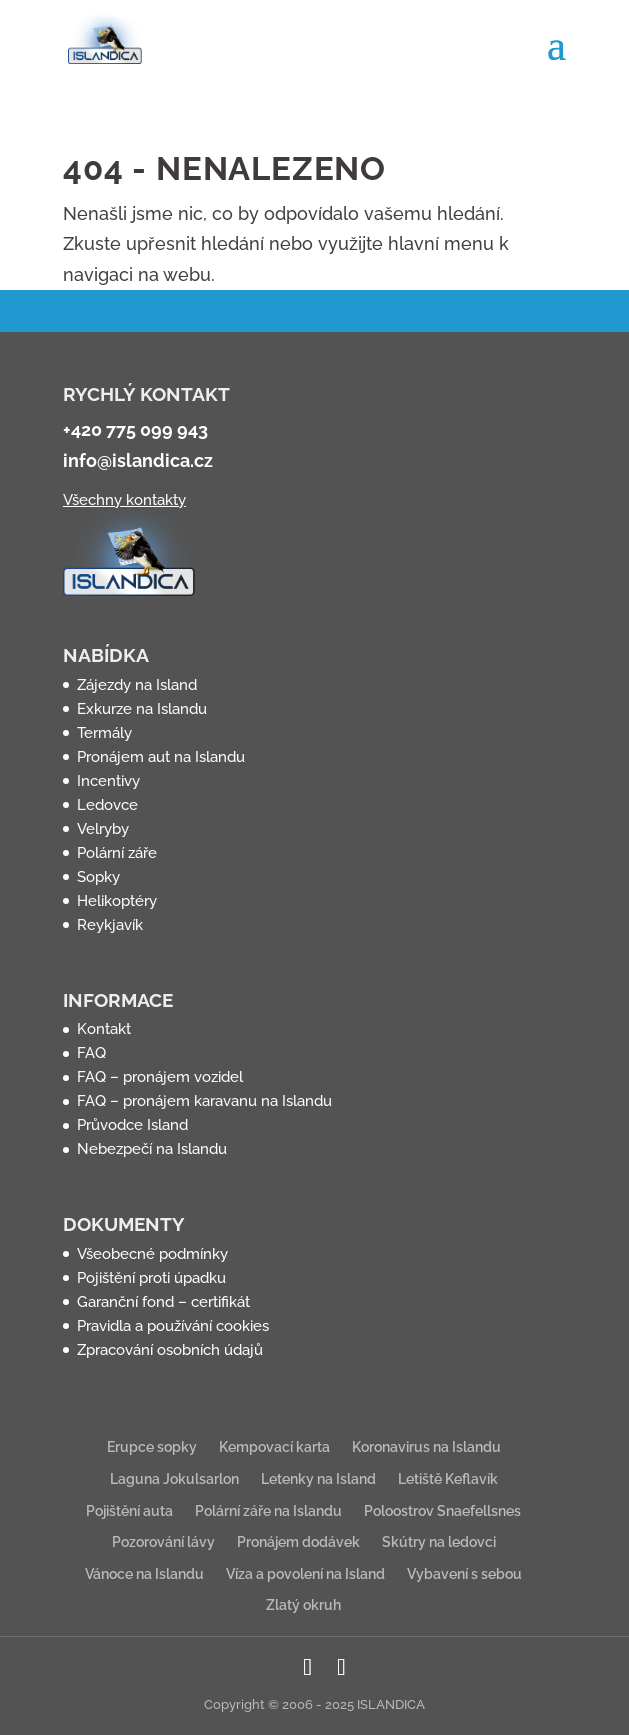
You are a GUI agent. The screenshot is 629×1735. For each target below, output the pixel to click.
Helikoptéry (117, 901)
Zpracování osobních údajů (170, 1350)
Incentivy (108, 781)
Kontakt (104, 1029)
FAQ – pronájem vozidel (160, 1077)
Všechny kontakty (124, 500)
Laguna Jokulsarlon (174, 1479)
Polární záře (117, 853)
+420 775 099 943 (135, 429)
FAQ (91, 1053)
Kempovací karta (274, 1447)
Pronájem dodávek (298, 1542)
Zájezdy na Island (137, 685)
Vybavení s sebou (464, 1574)
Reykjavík (110, 925)
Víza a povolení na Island (305, 1574)
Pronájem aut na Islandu (161, 757)
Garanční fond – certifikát (163, 1302)
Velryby (103, 829)
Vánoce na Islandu (144, 1574)
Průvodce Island (132, 1125)
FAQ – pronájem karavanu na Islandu (204, 1101)
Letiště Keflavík (448, 1479)
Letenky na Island (318, 1479)
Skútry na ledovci (439, 1542)
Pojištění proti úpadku (151, 1278)
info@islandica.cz (138, 460)
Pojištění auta (129, 1511)
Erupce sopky (152, 1447)
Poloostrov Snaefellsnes (442, 1511)
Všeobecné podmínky (152, 1254)
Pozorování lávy (163, 1542)
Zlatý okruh (303, 1605)
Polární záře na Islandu (268, 1511)
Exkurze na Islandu (142, 709)
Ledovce (107, 805)
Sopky (98, 877)
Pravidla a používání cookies (173, 1326)
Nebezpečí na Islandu (152, 1149)
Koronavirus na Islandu (426, 1447)
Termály (104, 733)
